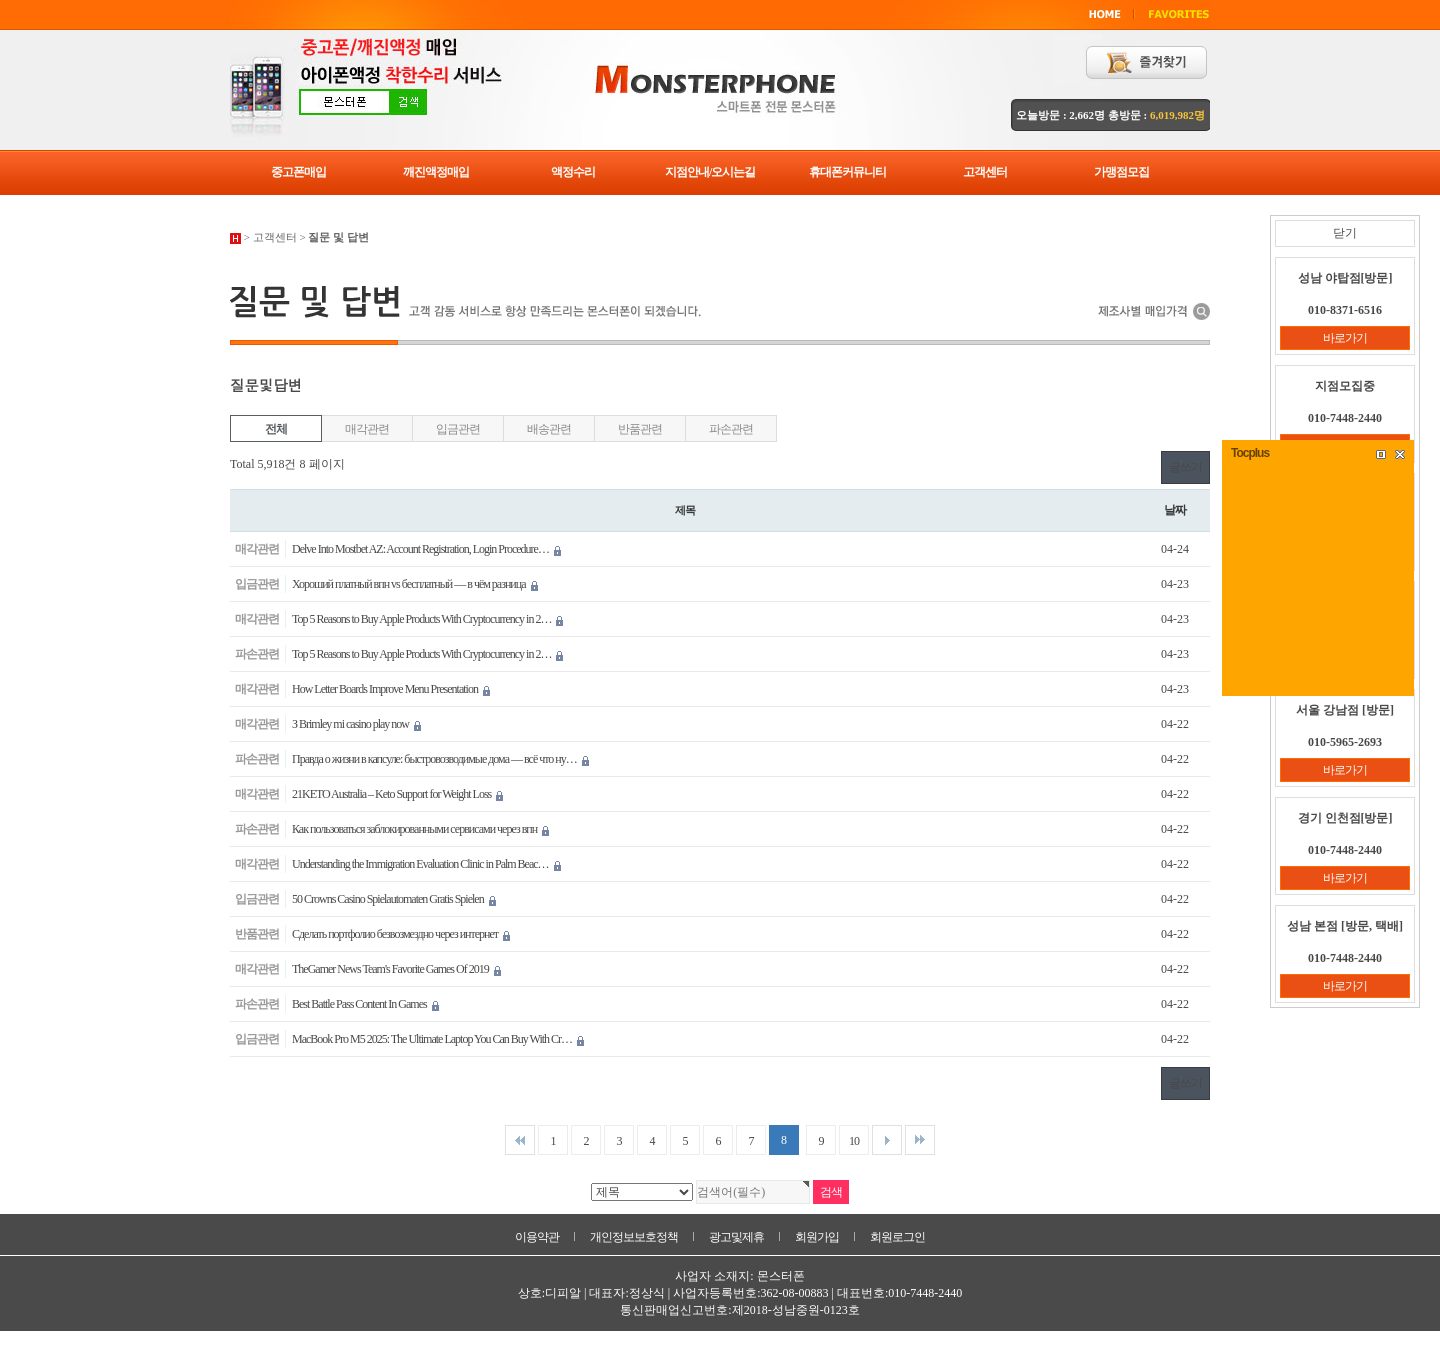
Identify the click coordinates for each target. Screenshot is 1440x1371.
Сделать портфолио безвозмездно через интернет (401, 934)
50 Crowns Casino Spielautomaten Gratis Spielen (394, 899)
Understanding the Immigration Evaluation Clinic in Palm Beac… (426, 864)
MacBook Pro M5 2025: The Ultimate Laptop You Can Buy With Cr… (438, 1039)
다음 (887, 1140)
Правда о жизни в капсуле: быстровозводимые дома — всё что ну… (440, 759)
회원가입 (817, 1237)
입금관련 (457, 429)
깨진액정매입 (436, 172)
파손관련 (730, 429)
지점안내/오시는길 (710, 172)
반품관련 (639, 429)
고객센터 (985, 172)
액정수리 (573, 172)
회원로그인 (897, 1237)
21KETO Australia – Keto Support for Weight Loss (397, 794)
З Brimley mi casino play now (356, 724)
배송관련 (548, 429)
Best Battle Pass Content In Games (365, 1004)
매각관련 (366, 429)
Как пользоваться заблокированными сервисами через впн (420, 829)
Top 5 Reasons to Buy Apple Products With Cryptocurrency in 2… (427, 619)
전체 (276, 429)
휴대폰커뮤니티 (847, 172)
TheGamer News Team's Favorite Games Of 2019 (396, 969)
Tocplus (1250, 453)
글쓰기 (1185, 467)
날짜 (1175, 510)
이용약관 (537, 1237)
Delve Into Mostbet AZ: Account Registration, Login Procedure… (426, 549)
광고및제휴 (736, 1237)
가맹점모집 (1121, 172)
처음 (520, 1140)
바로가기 (1345, 338)
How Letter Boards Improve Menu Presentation (391, 689)
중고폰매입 (298, 172)
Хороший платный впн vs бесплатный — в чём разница (415, 584)
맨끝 (920, 1140)
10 (854, 1141)
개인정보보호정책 (634, 1237)
